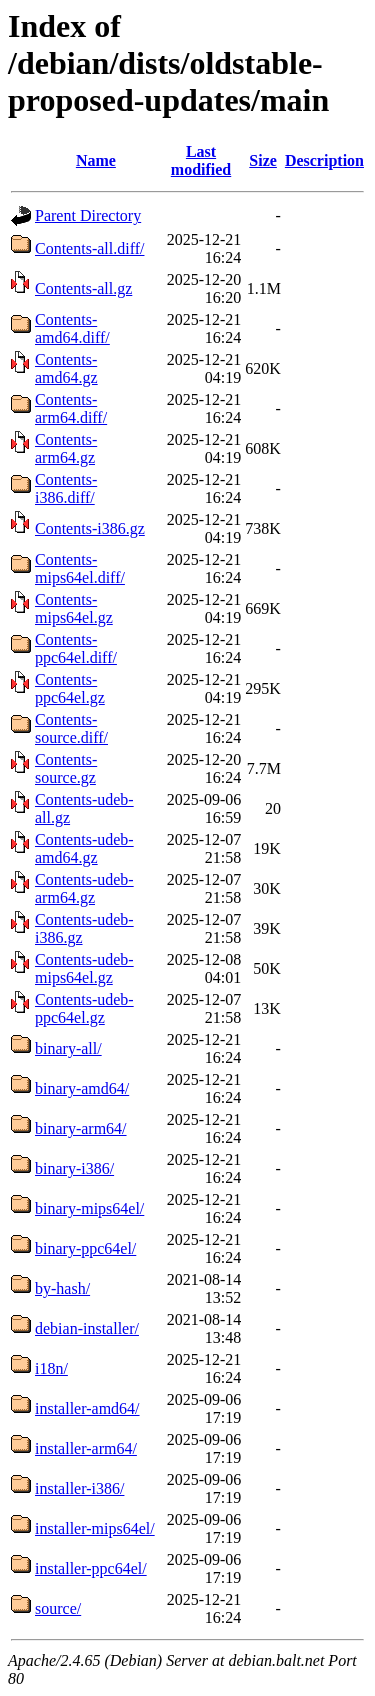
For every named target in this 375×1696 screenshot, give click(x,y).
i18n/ (51, 1368)
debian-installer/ (87, 1328)
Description (324, 160)
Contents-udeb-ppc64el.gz (84, 1008)
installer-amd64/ (87, 1408)
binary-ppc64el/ (85, 1248)
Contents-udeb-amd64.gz (84, 848)
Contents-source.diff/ (71, 728)
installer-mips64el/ (95, 1528)
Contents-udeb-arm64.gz (84, 888)
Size (263, 160)
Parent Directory (88, 215)
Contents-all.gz (83, 288)
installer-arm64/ (86, 1448)
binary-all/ (68, 1048)
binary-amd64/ (82, 1088)
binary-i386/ (74, 1168)
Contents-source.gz (66, 768)
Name (96, 160)
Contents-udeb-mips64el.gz (84, 968)
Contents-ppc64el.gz (70, 688)
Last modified (201, 160)
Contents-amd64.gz (66, 368)
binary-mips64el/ (89, 1208)
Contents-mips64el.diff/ (80, 568)
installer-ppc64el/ (91, 1568)
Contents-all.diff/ (89, 248)
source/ (58, 1608)
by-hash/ (62, 1288)
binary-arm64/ (81, 1128)
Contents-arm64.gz (66, 448)
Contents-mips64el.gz (74, 608)
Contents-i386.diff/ (66, 488)
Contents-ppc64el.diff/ (76, 648)
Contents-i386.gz (90, 528)
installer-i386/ (79, 1488)
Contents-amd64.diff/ (72, 328)
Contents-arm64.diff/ (71, 408)
